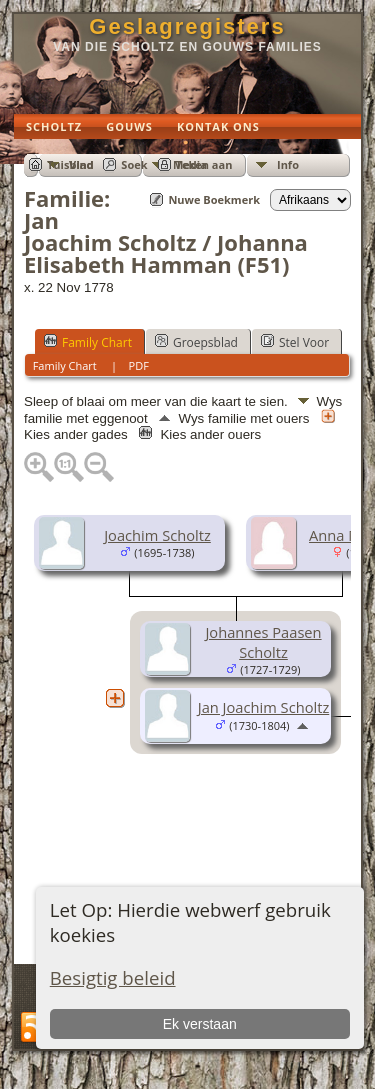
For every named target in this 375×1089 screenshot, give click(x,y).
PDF (139, 365)
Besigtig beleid (113, 977)
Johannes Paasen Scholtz (263, 642)
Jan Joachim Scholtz (264, 707)
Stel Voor (295, 342)
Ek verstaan (200, 1024)
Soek (134, 164)
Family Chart (88, 342)
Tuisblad (70, 164)
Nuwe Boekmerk (214, 199)
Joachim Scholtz (157, 535)
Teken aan (204, 164)
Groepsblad (196, 342)
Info (288, 164)
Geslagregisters (187, 26)
